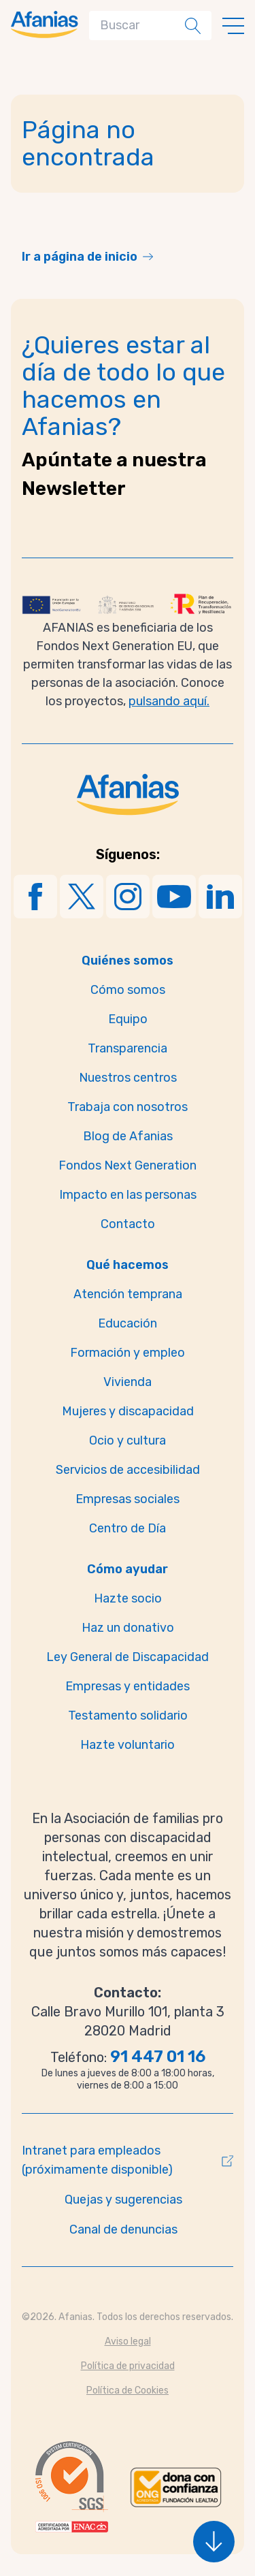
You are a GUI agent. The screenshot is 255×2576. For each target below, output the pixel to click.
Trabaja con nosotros (127, 1106)
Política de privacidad (128, 2366)
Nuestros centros (128, 1077)
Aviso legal (128, 2341)
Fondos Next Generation (127, 1165)
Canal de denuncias (123, 2229)
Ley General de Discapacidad (127, 1656)
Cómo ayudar (127, 1569)
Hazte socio (128, 1598)
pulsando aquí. (169, 701)
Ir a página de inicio (79, 256)
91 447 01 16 (157, 2056)
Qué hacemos (127, 1264)
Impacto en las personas (128, 1194)
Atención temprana (127, 1294)
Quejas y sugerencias (123, 2199)
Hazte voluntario (127, 1744)
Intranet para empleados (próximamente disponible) (97, 2160)
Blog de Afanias (128, 1136)
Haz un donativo (128, 1627)
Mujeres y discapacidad (128, 1411)
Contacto (128, 1224)
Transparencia (127, 1048)
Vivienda (127, 1381)
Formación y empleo (127, 1352)
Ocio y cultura (127, 1440)
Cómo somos (127, 989)
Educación (127, 1323)
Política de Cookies (127, 2390)
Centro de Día (127, 1528)
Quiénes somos (127, 960)
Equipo (128, 1019)
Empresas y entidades (127, 1686)
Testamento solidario (128, 1715)
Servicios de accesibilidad (128, 1469)
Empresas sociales (127, 1499)
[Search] (140, 25)
